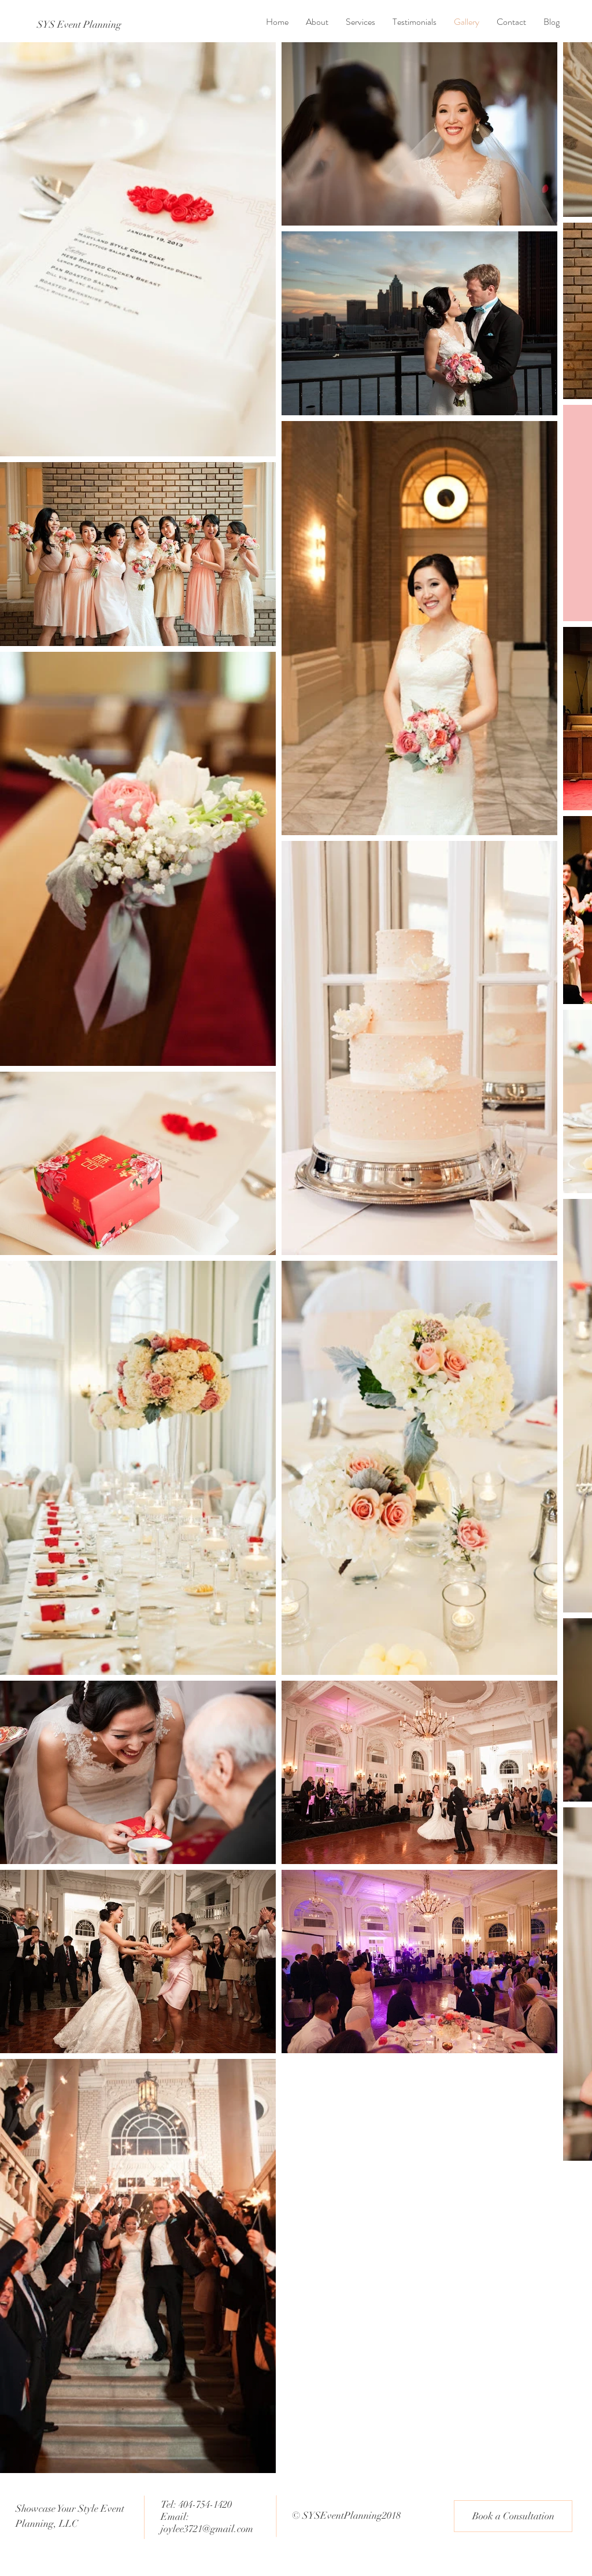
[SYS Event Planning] (79, 25)
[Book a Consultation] (513, 2516)
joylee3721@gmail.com (207, 2529)
